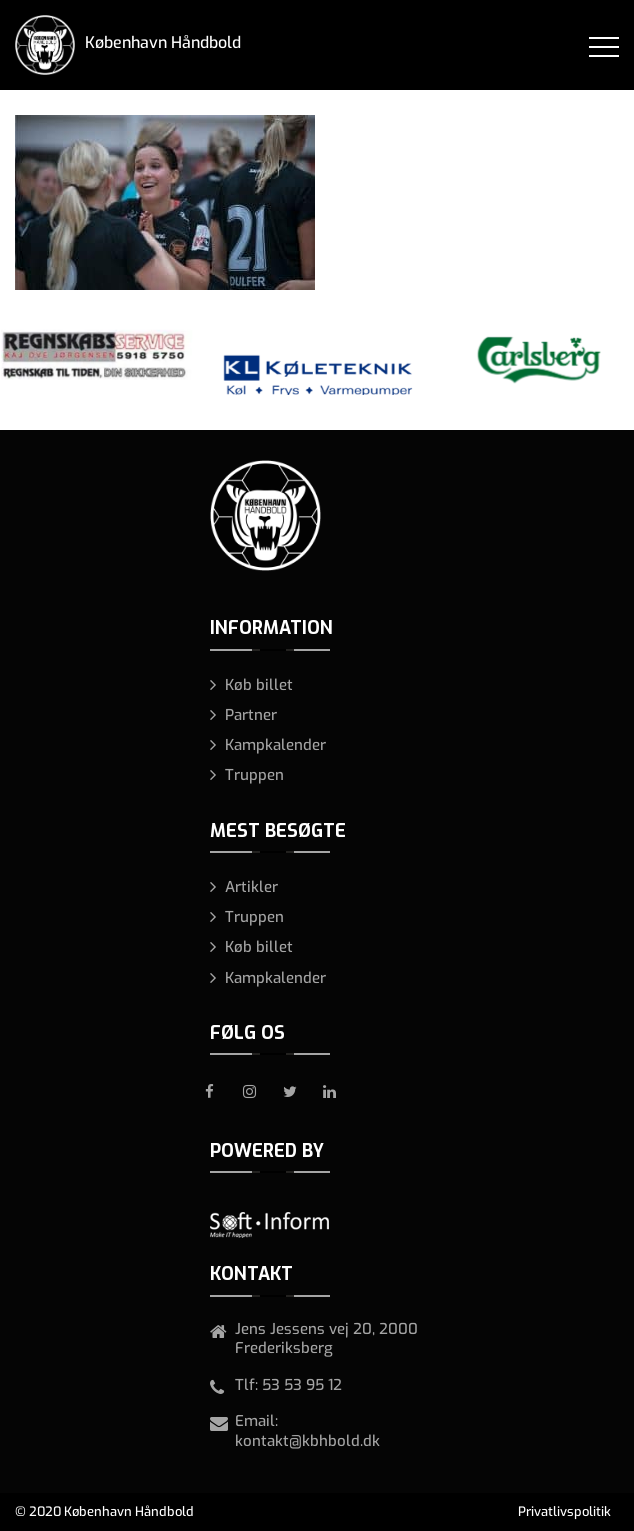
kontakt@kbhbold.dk (307, 1441)
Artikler (251, 887)
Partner (251, 715)
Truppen (254, 775)
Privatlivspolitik (564, 1511)
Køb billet (259, 685)
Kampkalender (275, 745)
